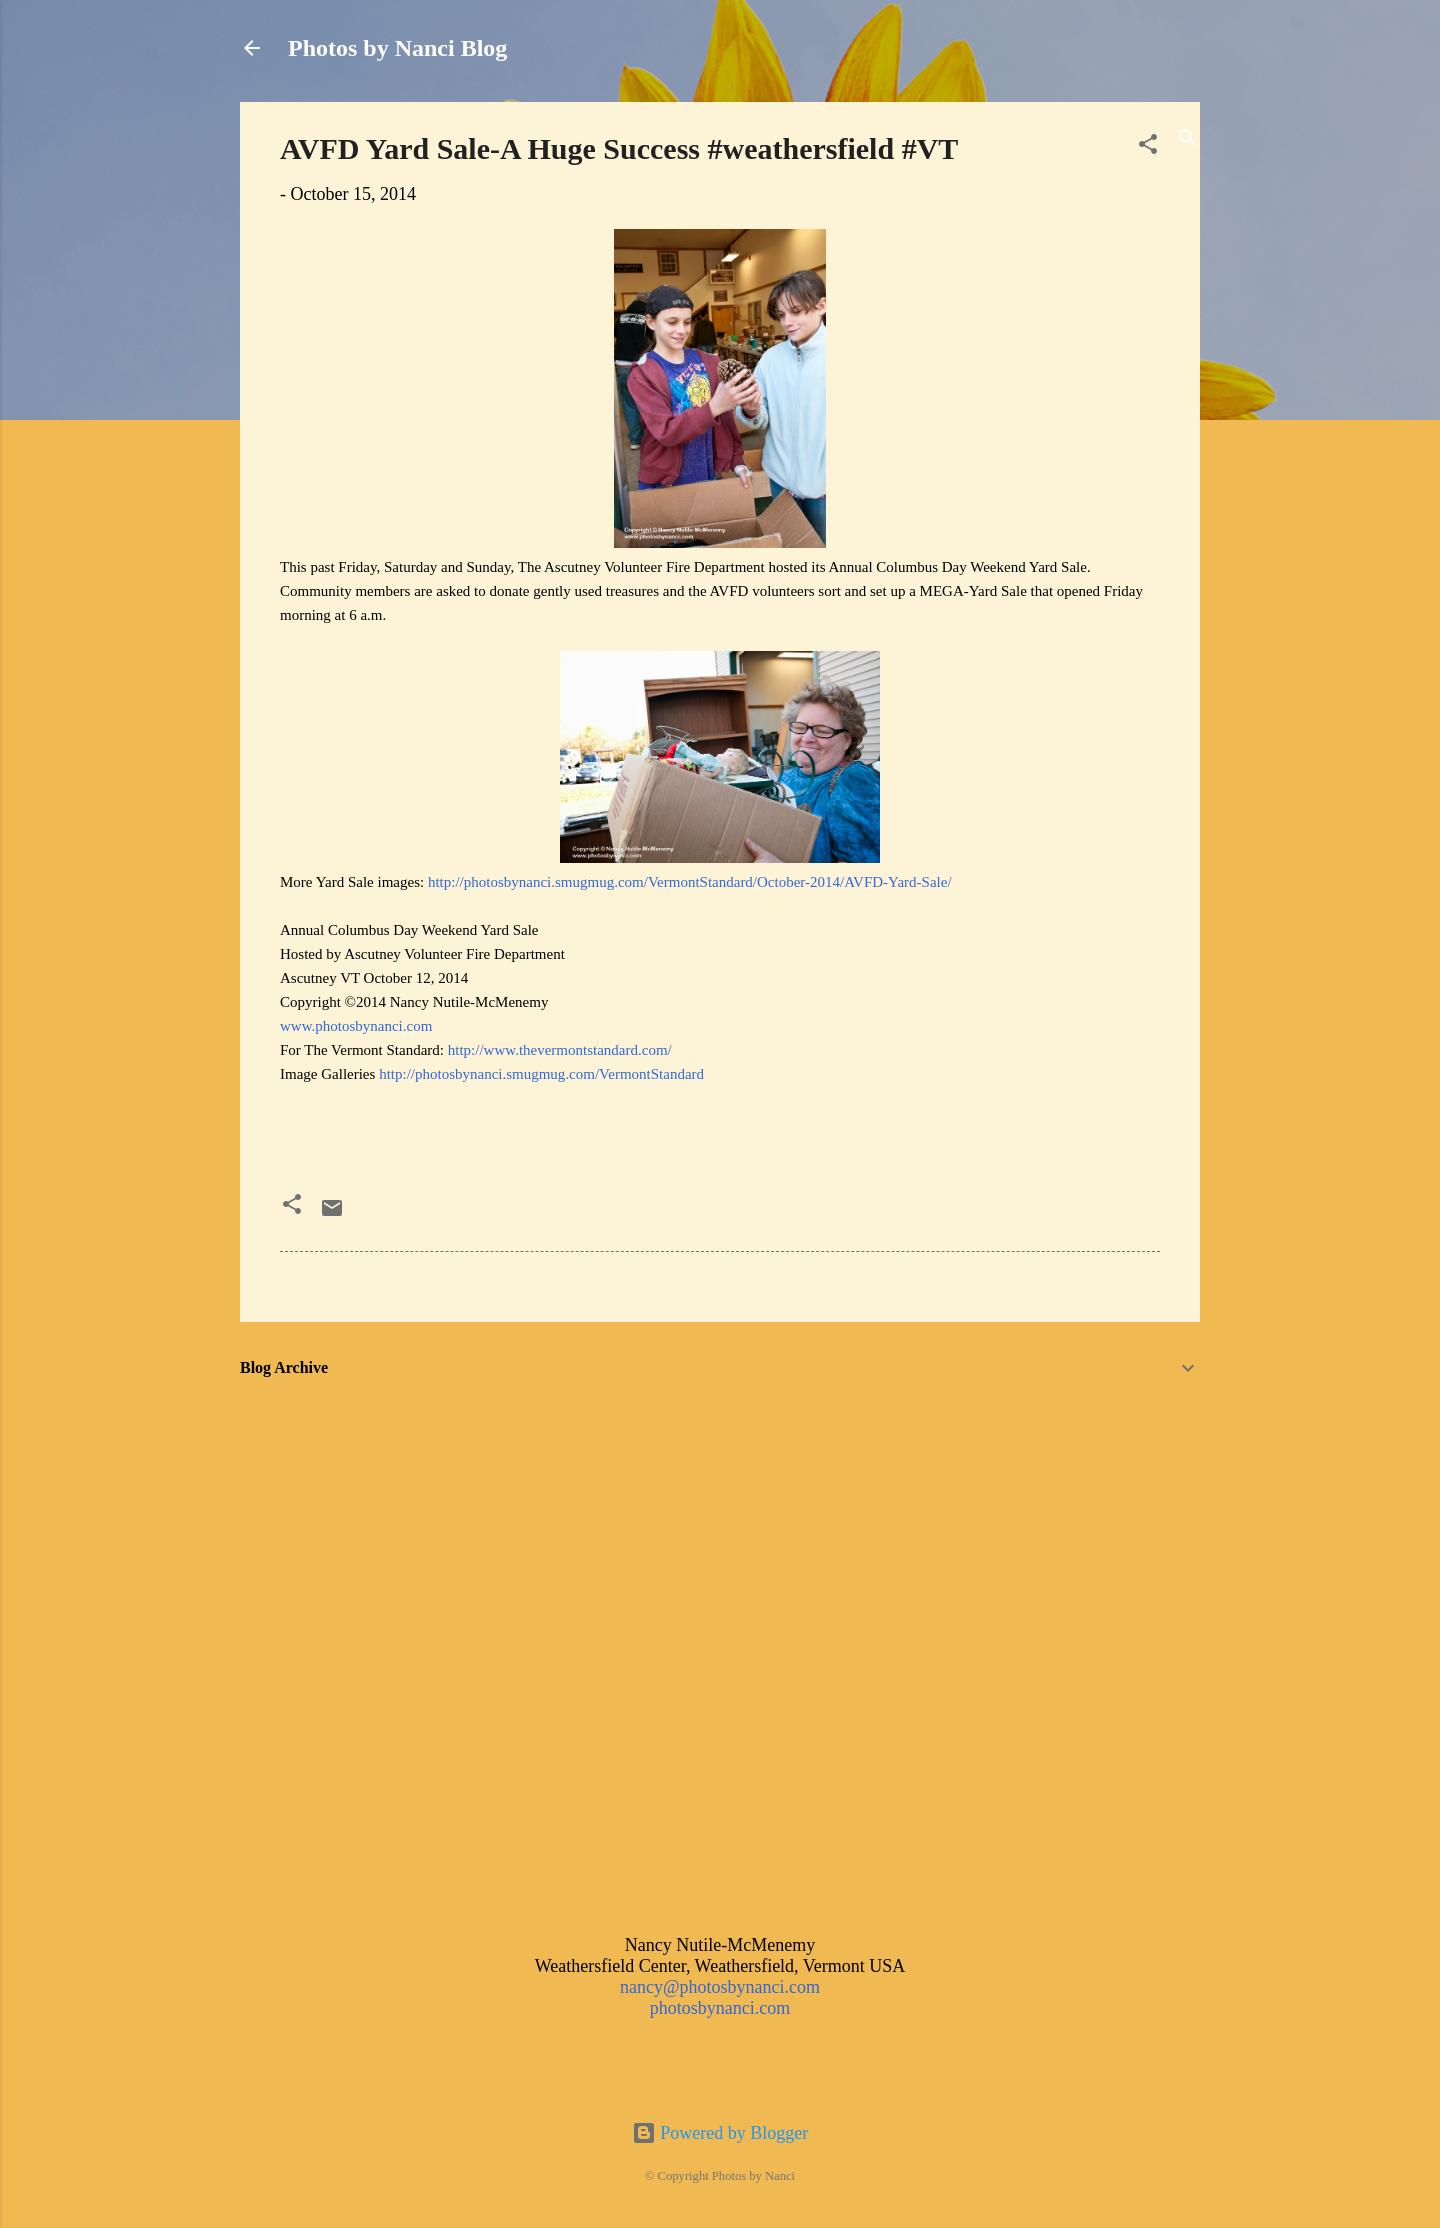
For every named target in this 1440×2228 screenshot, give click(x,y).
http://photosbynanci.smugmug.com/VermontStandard (541, 1074)
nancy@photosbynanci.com (720, 1987)
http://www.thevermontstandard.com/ (560, 1050)
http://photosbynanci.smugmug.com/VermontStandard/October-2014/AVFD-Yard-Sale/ (690, 882)
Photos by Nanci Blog (397, 48)
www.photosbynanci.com (356, 1026)
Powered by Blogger (720, 2133)
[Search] (1188, 140)
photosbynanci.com (720, 2008)
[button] (1148, 147)
